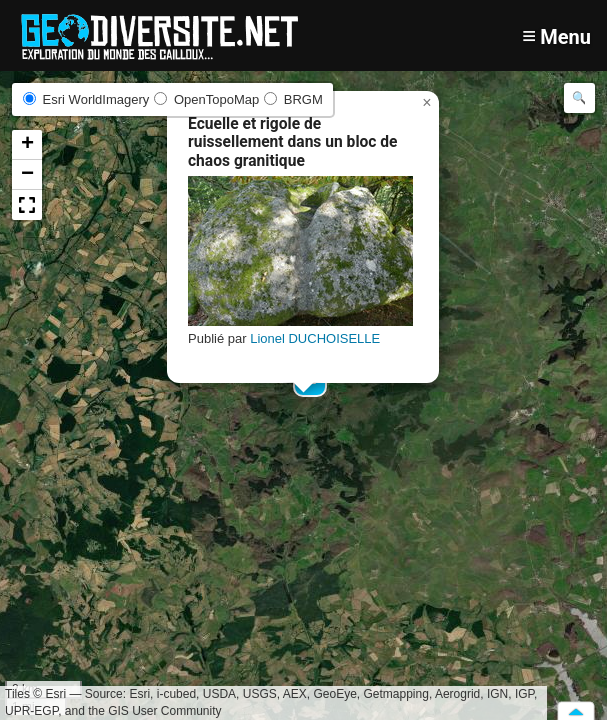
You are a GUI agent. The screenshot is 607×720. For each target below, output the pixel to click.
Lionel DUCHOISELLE (315, 338)
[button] (427, 103)
